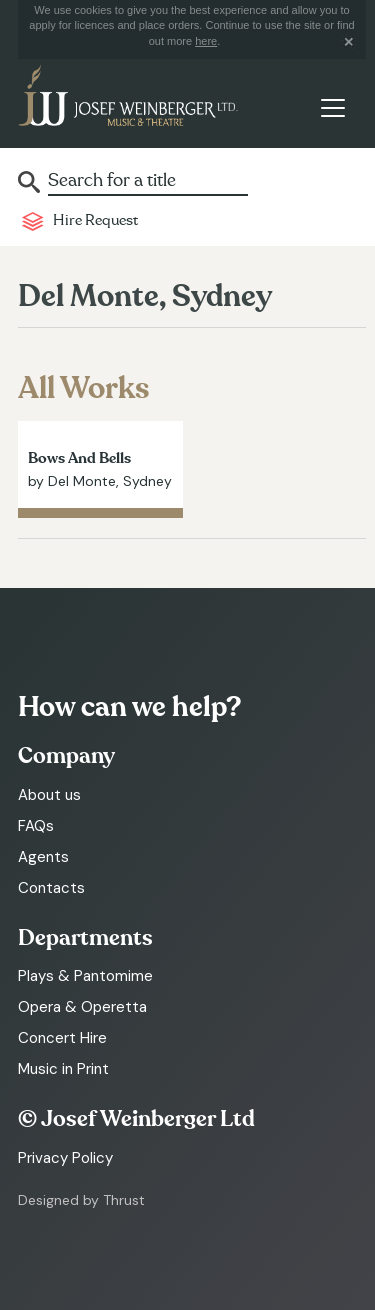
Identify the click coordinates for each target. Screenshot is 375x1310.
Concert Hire (62, 1038)
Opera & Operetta (82, 1007)
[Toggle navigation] (332, 107)
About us (49, 795)
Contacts (51, 888)
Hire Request (95, 220)
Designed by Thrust (81, 1200)
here (206, 41)
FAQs (36, 826)
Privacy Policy (65, 1158)
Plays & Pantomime (85, 976)
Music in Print (63, 1069)
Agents (43, 857)
